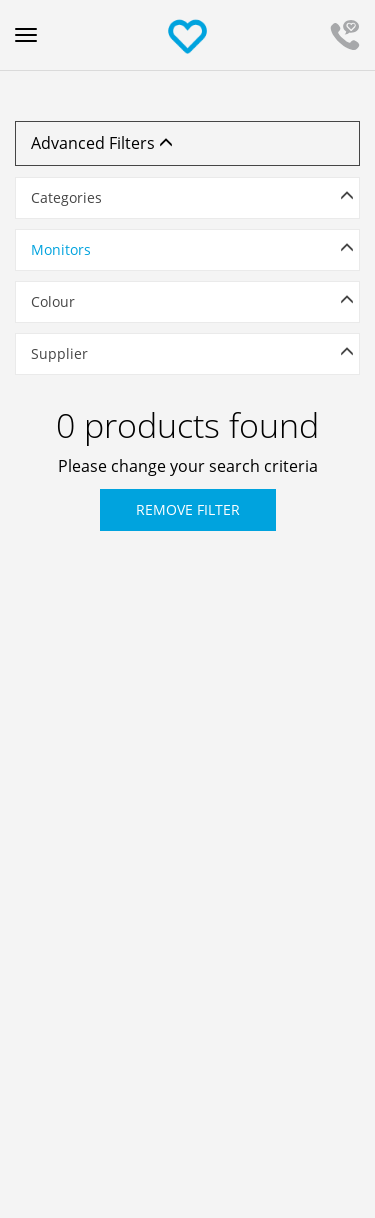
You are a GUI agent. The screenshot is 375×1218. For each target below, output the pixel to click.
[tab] (187, 203)
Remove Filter (188, 509)
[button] (187, 198)
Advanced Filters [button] (102, 143)
